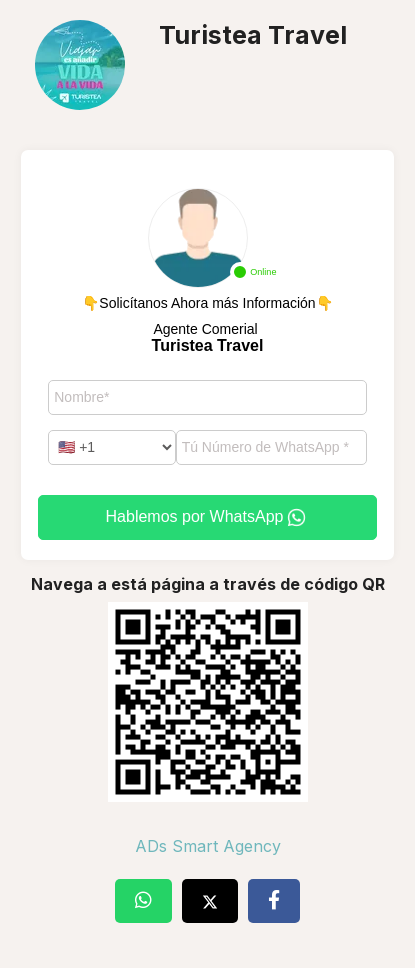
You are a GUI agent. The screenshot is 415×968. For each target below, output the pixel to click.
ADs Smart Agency (208, 846)
